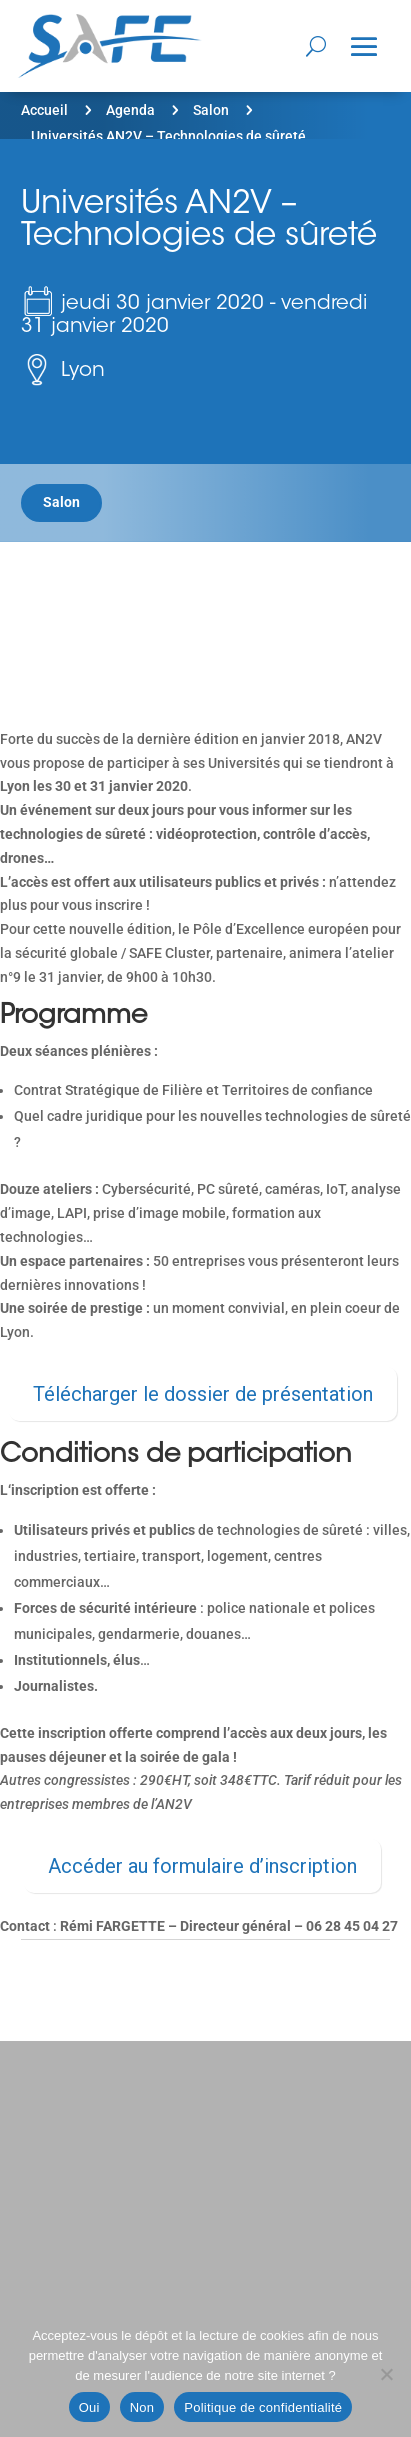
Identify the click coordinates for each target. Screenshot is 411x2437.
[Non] (386, 2374)
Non (142, 2407)
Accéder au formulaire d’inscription (202, 1866)
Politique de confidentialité (263, 2407)
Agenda (130, 110)
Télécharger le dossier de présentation (203, 1394)
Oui (89, 2407)
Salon (211, 110)
